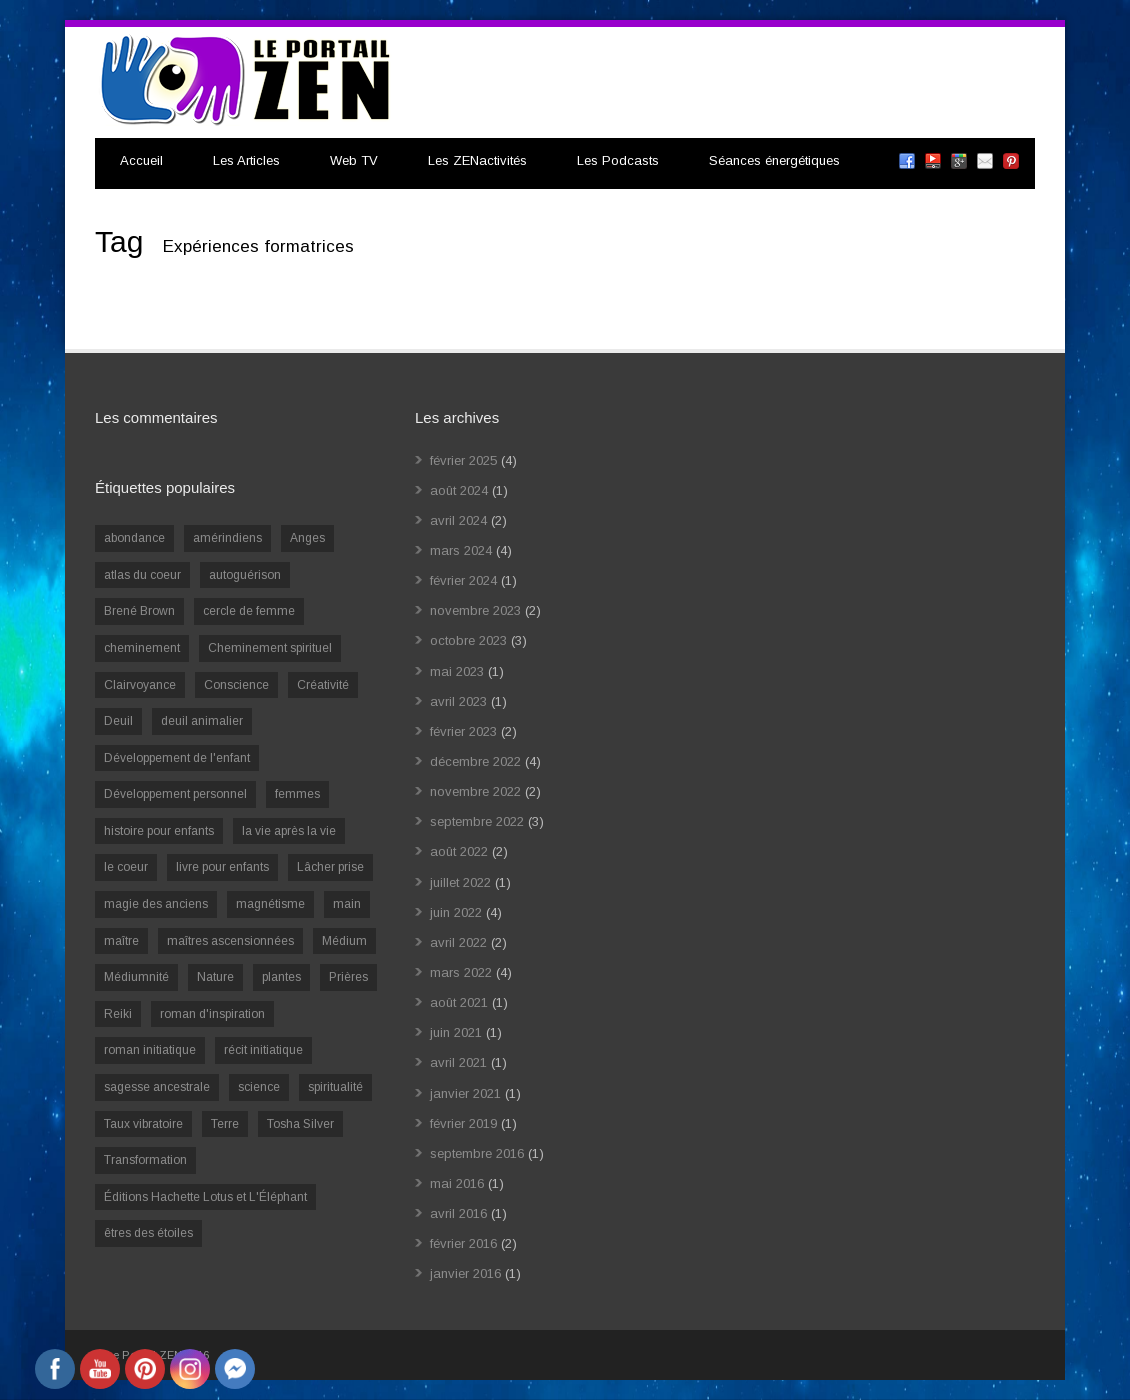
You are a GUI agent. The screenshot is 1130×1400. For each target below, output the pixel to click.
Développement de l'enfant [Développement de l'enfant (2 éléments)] (177, 758)
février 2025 (463, 460)
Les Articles (246, 160)
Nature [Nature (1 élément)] (215, 977)
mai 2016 (457, 1183)
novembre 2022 (475, 791)
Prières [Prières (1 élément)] (348, 977)
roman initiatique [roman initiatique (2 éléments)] (150, 1050)
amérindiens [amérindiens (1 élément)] (227, 538)
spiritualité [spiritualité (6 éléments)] (335, 1087)
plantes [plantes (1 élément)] (281, 977)
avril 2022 (458, 942)
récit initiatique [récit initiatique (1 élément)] (263, 1050)
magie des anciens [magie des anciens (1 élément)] (156, 904)
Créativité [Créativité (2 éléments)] (323, 685)
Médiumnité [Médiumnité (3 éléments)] (136, 977)
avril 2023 (458, 701)
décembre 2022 (475, 761)
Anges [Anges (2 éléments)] (307, 538)
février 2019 (463, 1123)
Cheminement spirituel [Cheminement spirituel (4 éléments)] (270, 648)
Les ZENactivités (477, 160)
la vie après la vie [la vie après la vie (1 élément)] (289, 831)
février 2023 (463, 731)
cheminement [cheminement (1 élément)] (142, 648)
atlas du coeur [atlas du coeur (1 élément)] (142, 575)
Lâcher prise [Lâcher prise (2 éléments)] (330, 867)
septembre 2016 (477, 1153)
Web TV (354, 160)
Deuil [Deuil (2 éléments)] (118, 721)
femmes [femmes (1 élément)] (297, 794)
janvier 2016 (465, 1273)
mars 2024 (461, 550)
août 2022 (459, 851)
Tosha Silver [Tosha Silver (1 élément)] (300, 1124)
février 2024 (463, 580)
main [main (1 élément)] (347, 904)
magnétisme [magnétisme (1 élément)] (270, 904)
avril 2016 (458, 1213)
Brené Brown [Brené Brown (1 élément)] (139, 611)
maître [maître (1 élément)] (121, 941)
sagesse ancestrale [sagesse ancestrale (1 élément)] (157, 1087)
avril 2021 (458, 1062)
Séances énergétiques (774, 160)
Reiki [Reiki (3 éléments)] (118, 1014)
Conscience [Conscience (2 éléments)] (236, 685)
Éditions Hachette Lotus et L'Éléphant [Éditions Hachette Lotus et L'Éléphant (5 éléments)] (205, 1197)
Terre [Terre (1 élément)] (225, 1124)
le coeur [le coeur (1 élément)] (126, 867)
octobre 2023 (468, 640)
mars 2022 (461, 972)
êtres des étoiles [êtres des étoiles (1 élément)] (148, 1233)
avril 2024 (458, 520)
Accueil (141, 160)
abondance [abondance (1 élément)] (134, 538)
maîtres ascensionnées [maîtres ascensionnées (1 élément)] (230, 941)
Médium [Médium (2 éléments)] (344, 941)
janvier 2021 (465, 1093)
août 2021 (459, 1002)
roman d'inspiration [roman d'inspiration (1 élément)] (212, 1014)
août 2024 (459, 490)
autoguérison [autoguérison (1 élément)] (245, 575)
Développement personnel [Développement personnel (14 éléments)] (175, 794)
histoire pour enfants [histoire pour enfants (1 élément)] (159, 831)
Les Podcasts (618, 160)
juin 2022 (456, 912)
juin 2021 (456, 1032)
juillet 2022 (460, 882)
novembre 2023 (475, 610)
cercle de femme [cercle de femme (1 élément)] (249, 611)
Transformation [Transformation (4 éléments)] (145, 1160)
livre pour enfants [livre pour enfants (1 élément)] (222, 867)
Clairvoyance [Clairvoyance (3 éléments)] (140, 685)
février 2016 (463, 1243)
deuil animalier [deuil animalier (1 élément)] (202, 721)
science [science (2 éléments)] (259, 1087)
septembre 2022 (477, 821)
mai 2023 (457, 671)
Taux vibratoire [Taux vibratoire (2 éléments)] (143, 1124)
